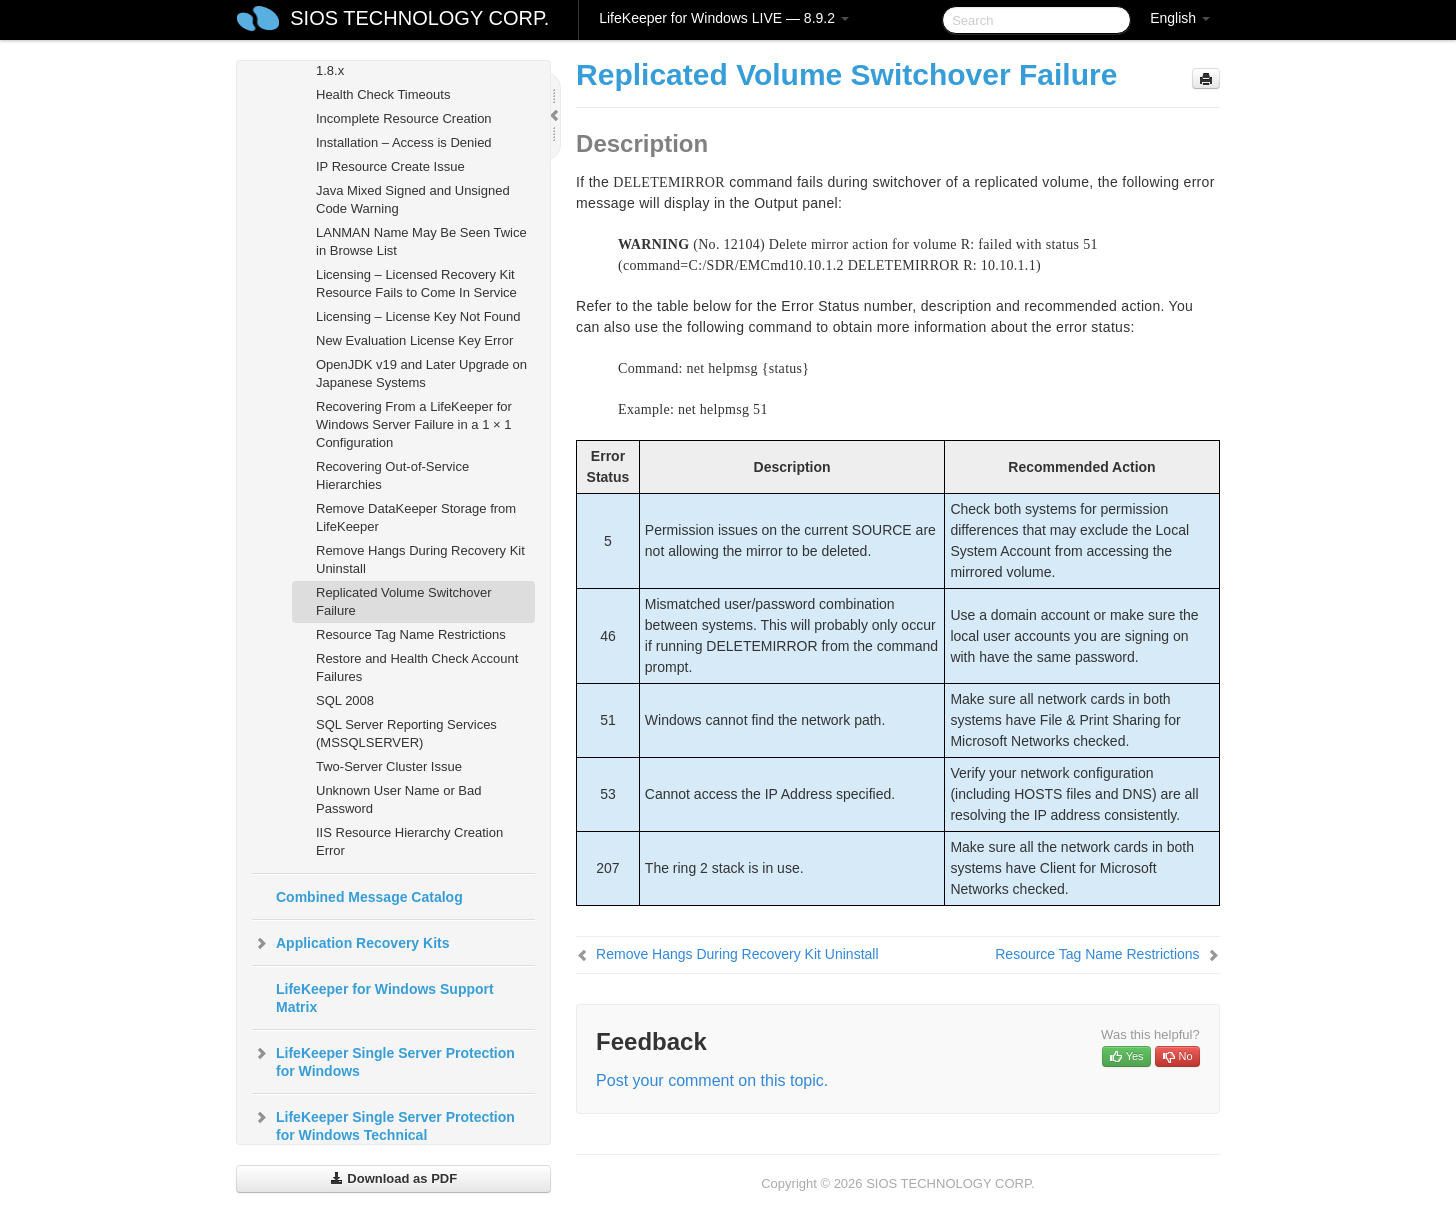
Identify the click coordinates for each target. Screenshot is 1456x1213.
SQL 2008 (345, 700)
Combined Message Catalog (369, 897)
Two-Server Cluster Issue (389, 766)
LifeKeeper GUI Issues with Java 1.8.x (410, 61)
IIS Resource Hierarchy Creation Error (409, 841)
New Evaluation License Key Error (414, 340)
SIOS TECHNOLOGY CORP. (419, 18)
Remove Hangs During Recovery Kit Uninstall (420, 559)
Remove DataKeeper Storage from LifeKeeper (416, 517)
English (1180, 18)
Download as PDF (393, 1178)
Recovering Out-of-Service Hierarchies (392, 475)
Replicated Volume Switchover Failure (404, 601)
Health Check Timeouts (383, 94)
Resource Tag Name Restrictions (411, 634)
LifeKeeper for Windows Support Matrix (385, 998)
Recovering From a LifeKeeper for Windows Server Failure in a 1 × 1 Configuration (414, 424)
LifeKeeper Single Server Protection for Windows (383, 1060)
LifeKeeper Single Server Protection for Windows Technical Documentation (383, 1133)
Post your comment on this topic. (712, 1080)
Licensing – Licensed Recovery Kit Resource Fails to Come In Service (416, 283)
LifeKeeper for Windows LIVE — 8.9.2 (724, 18)
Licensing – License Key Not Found (418, 316)
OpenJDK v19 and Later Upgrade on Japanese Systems (421, 373)
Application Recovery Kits (351, 943)
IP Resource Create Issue (390, 166)
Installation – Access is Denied (404, 142)
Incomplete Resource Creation (404, 118)
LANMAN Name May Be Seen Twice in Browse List (421, 241)
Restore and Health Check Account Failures (417, 667)
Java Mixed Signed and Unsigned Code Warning (413, 199)
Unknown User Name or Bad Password (398, 799)
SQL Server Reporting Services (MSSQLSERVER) (406, 733)
